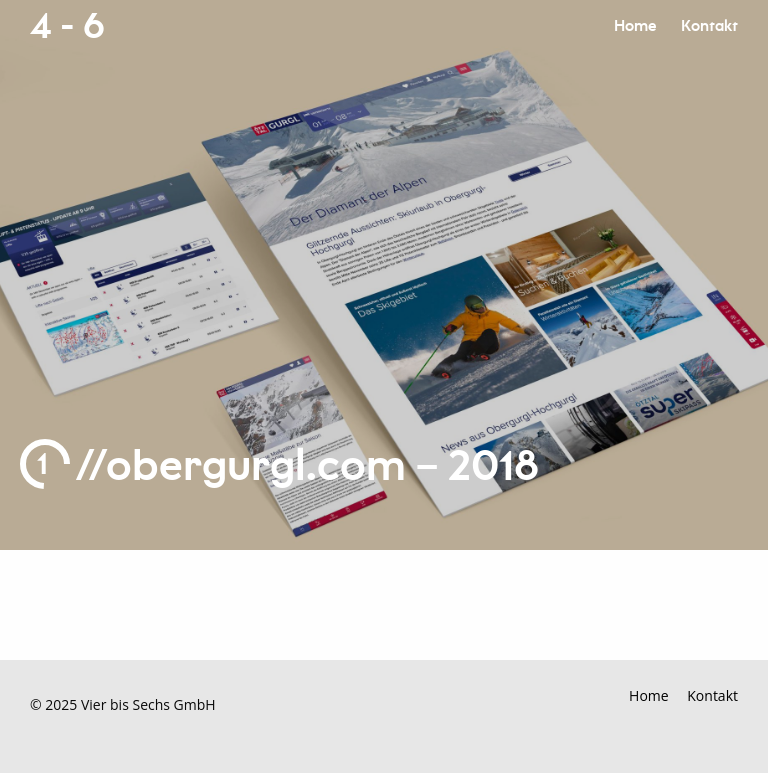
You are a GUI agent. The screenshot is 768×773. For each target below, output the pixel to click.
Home (635, 26)
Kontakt (709, 26)
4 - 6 (67, 27)
